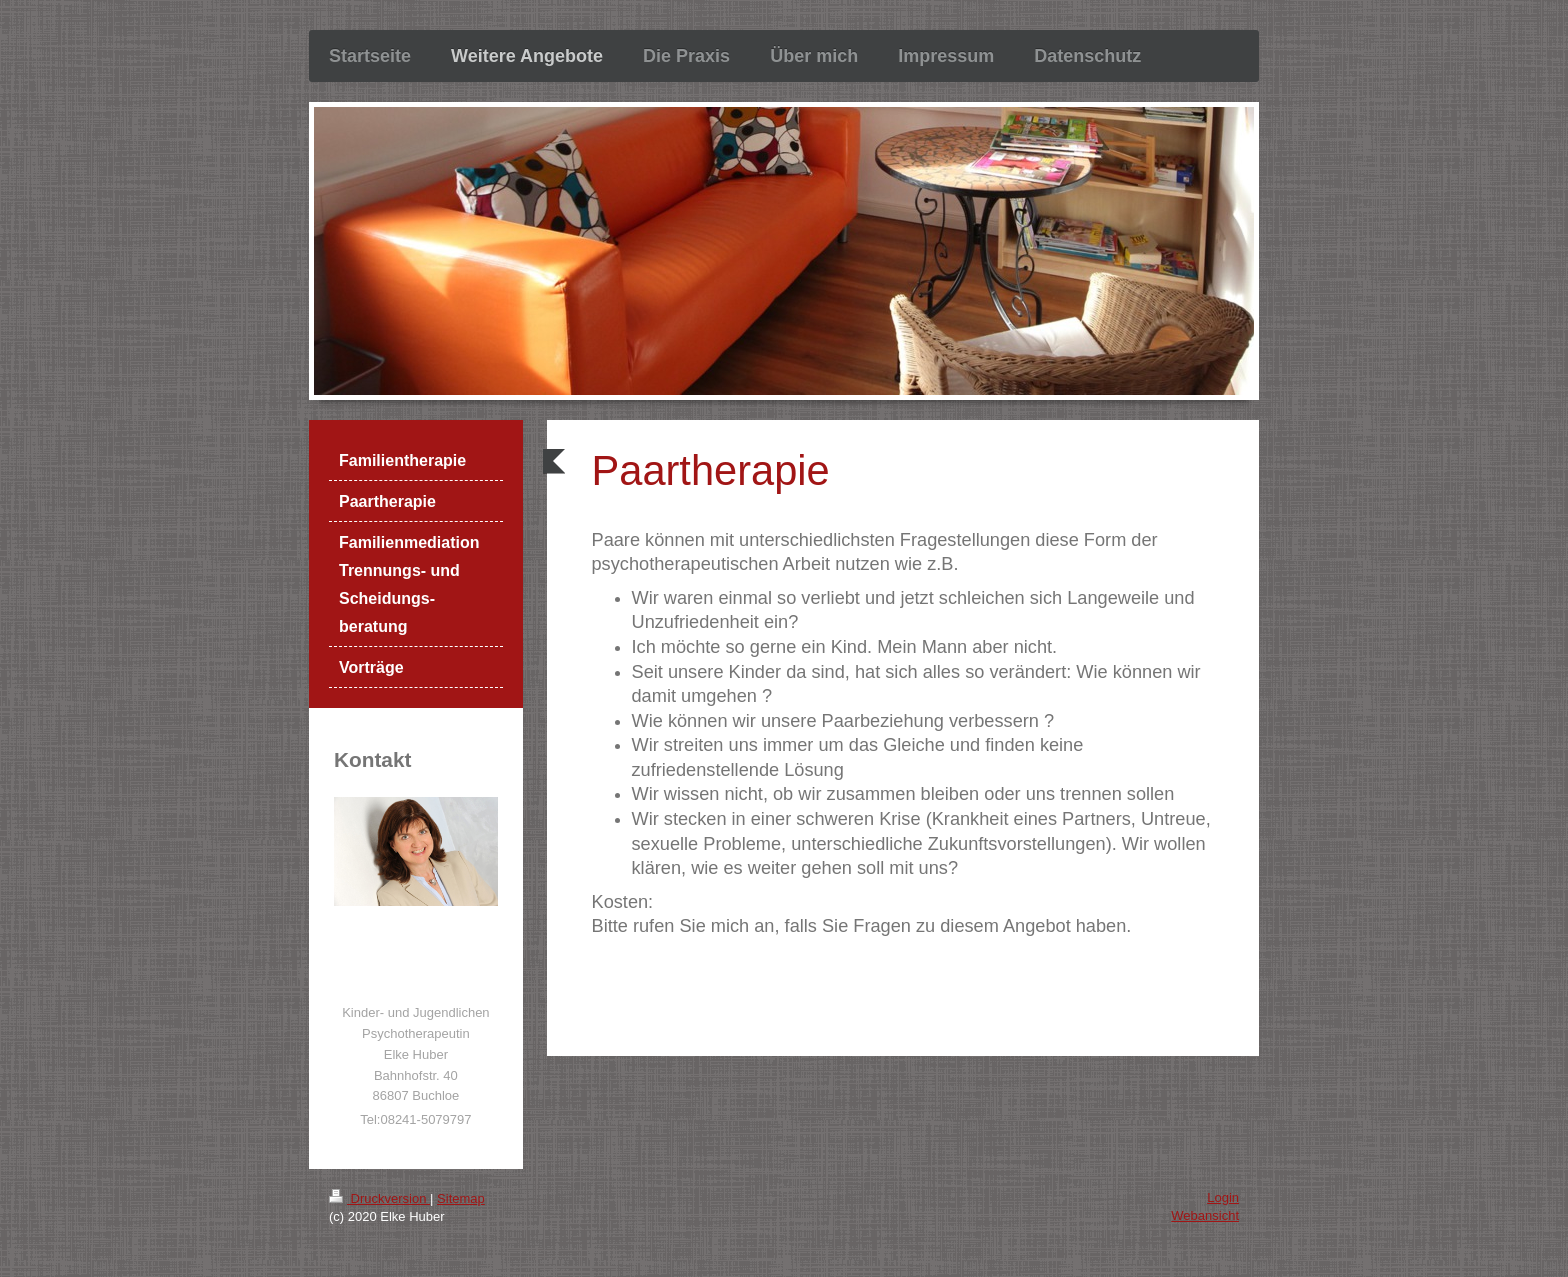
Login (1223, 1197)
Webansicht (1205, 1215)
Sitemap (461, 1198)
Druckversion (379, 1198)
